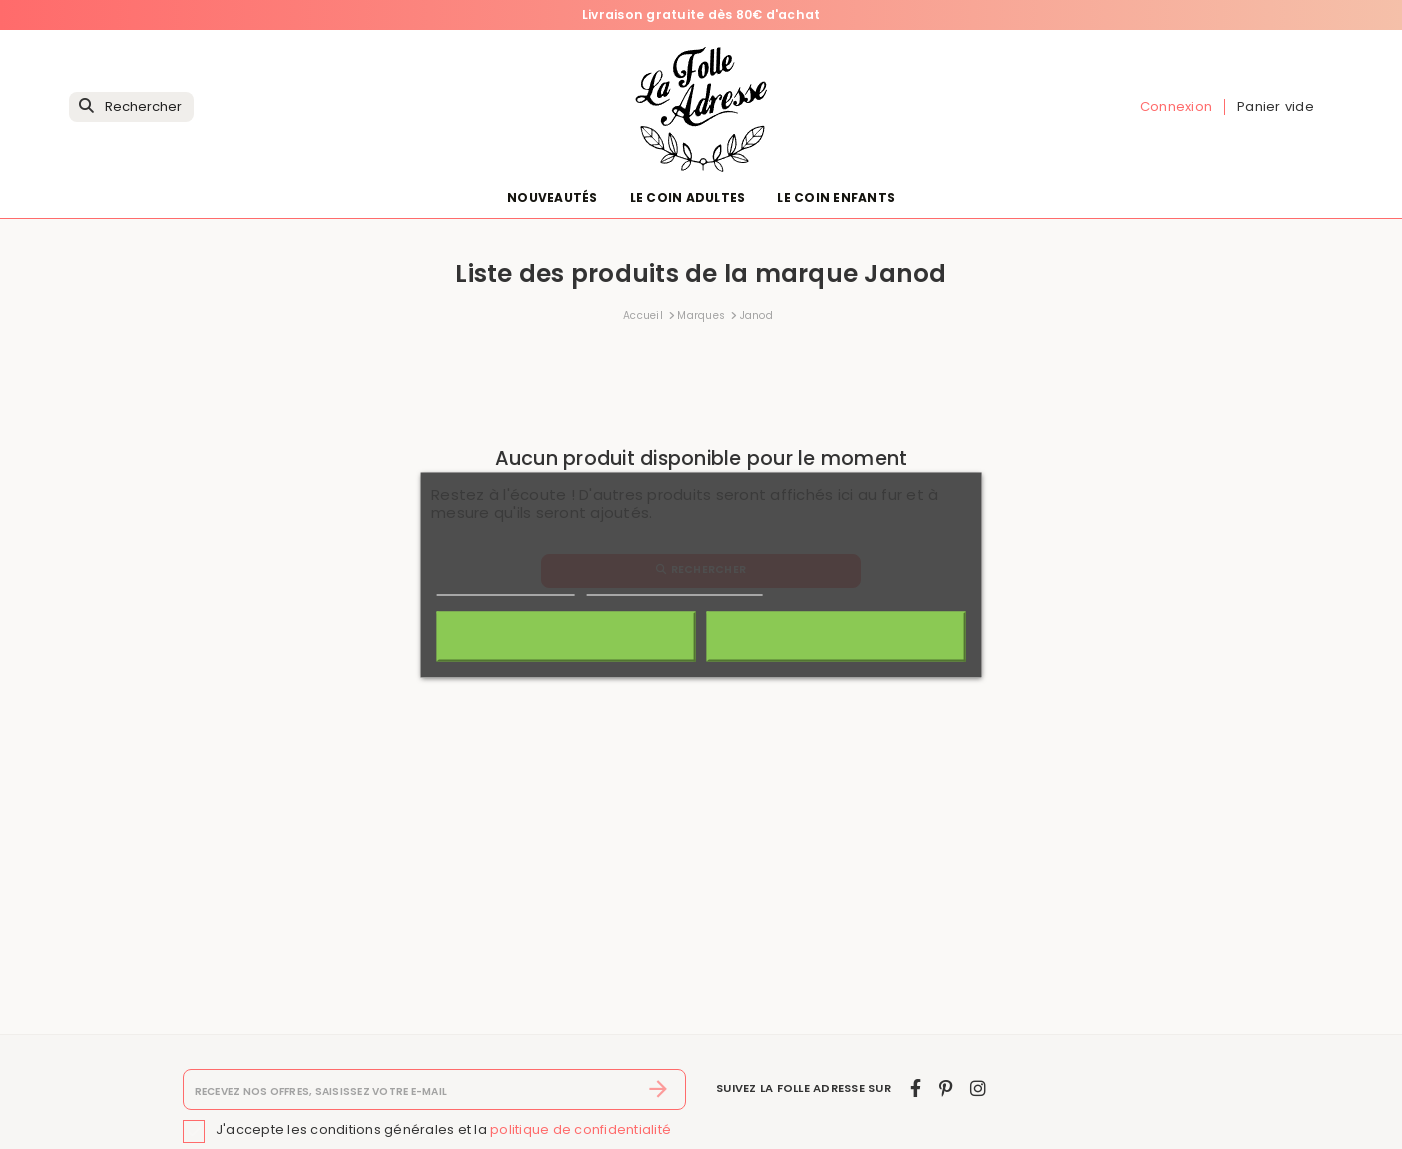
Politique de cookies (506, 585)
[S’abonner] (658, 1090)
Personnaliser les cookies (674, 585)
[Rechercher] (131, 107)
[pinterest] (945, 1088)
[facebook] (915, 1088)
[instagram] (978, 1088)
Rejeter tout (565, 636)
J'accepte (835, 636)
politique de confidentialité (580, 1129)
